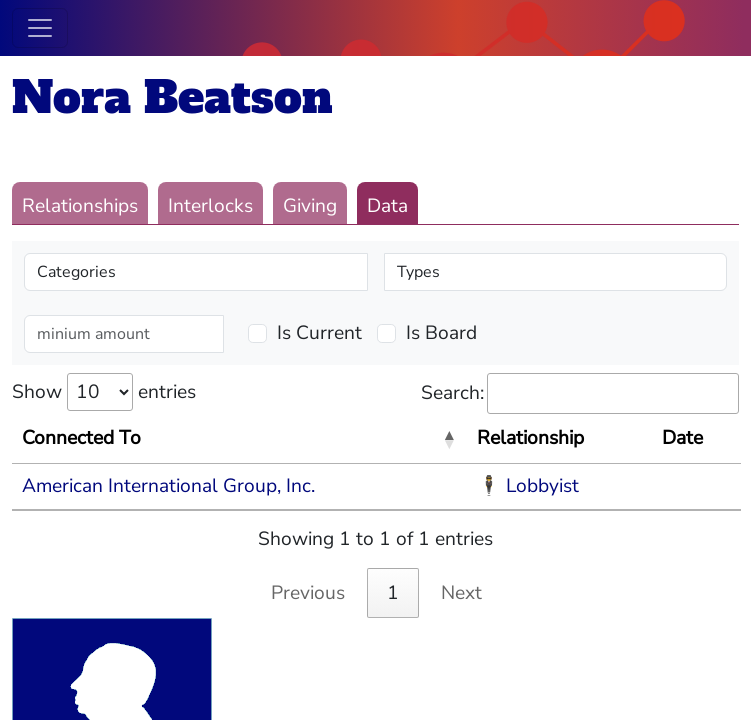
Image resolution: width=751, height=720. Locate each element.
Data (387, 206)
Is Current (319, 333)
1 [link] (393, 593)
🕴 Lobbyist (528, 486)
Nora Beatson (172, 97)
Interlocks (210, 206)
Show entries (104, 392)
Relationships (80, 206)
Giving (310, 206)
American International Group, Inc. (168, 486)
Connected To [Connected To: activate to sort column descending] (81, 438)
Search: (580, 393)
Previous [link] (308, 593)
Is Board (441, 333)
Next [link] (461, 593)
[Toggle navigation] (40, 28)
